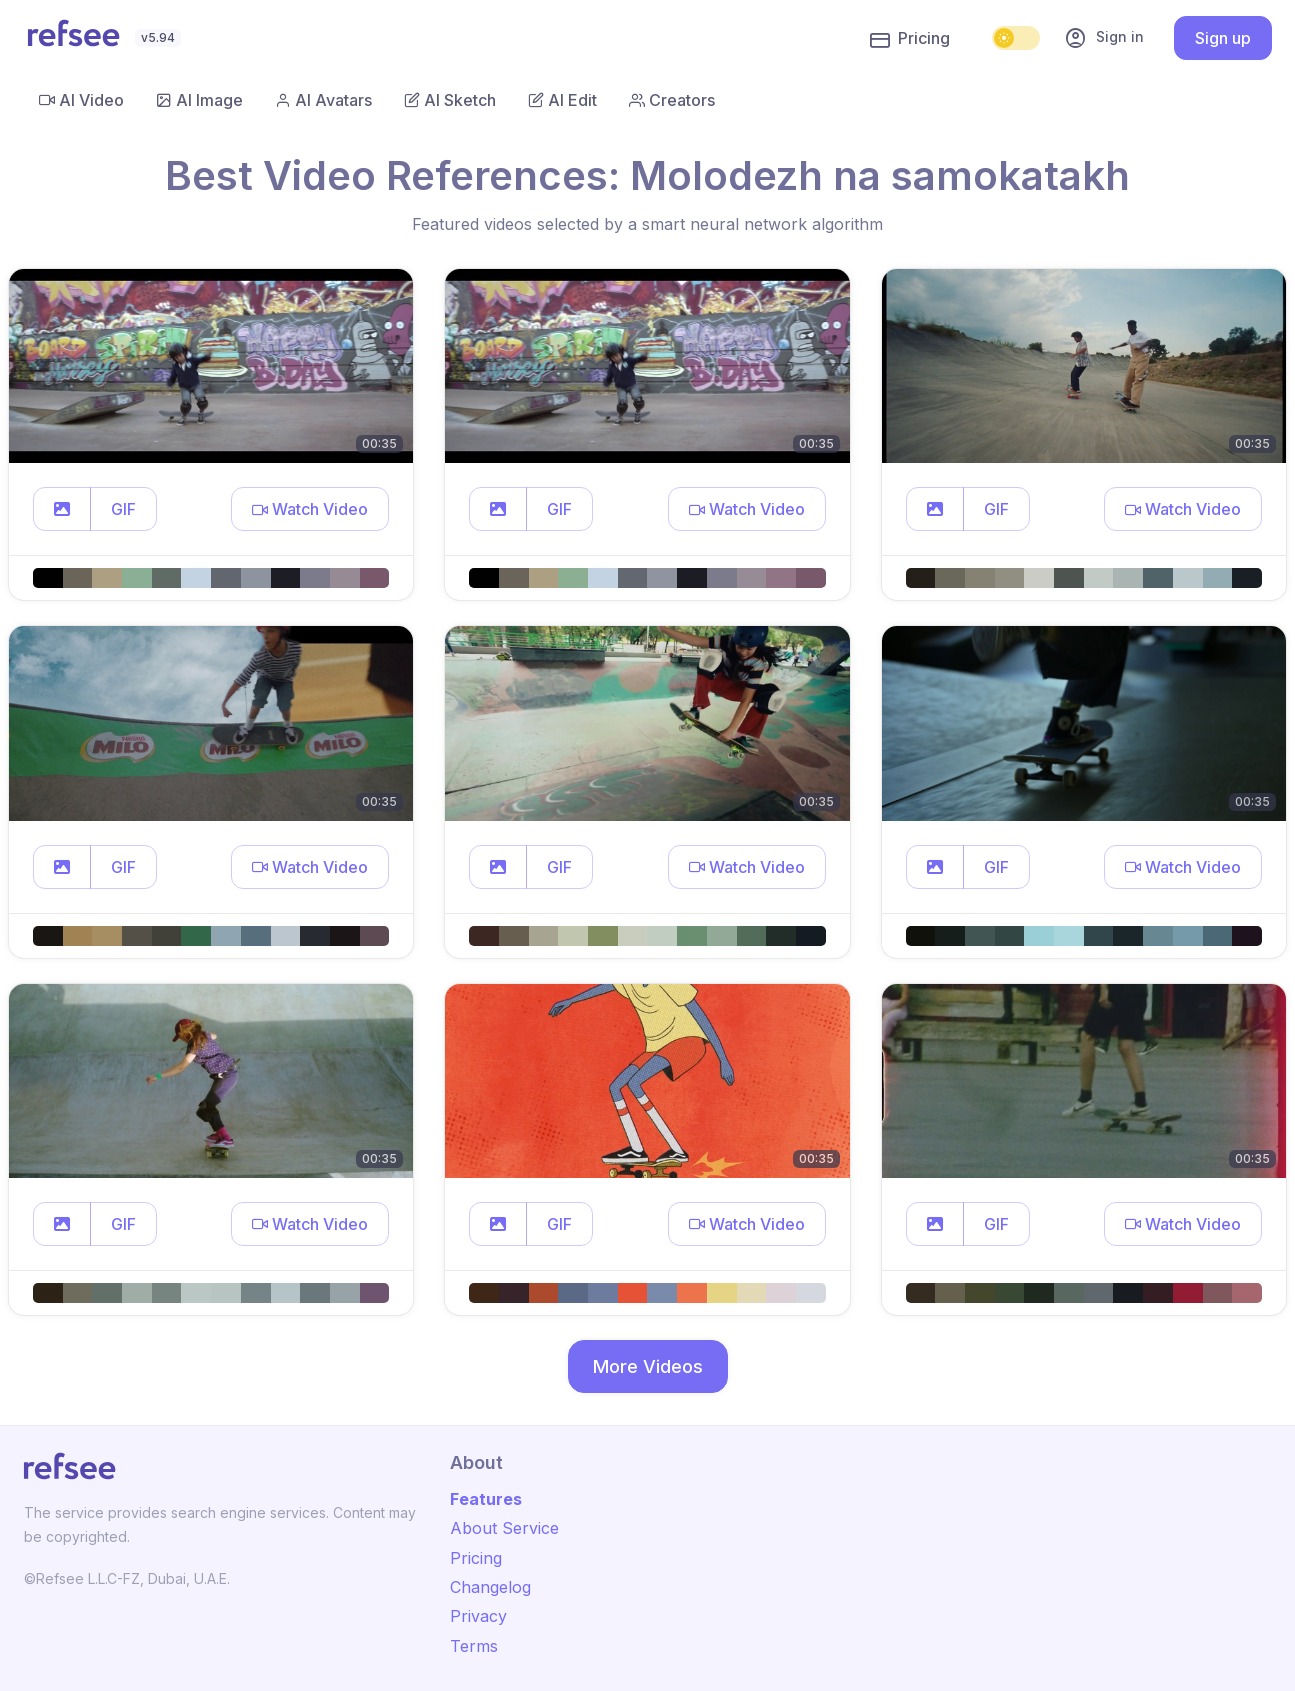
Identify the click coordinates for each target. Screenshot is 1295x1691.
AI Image (199, 100)
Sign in (1104, 38)
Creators (672, 100)
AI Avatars (323, 100)
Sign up (1223, 38)
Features (486, 1499)
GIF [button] (123, 509)
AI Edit (562, 100)
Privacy (478, 1616)
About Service (504, 1528)
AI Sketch (450, 100)
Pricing (910, 39)
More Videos (648, 1366)
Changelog (490, 1587)
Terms (474, 1646)
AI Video (81, 100)
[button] (62, 509)
